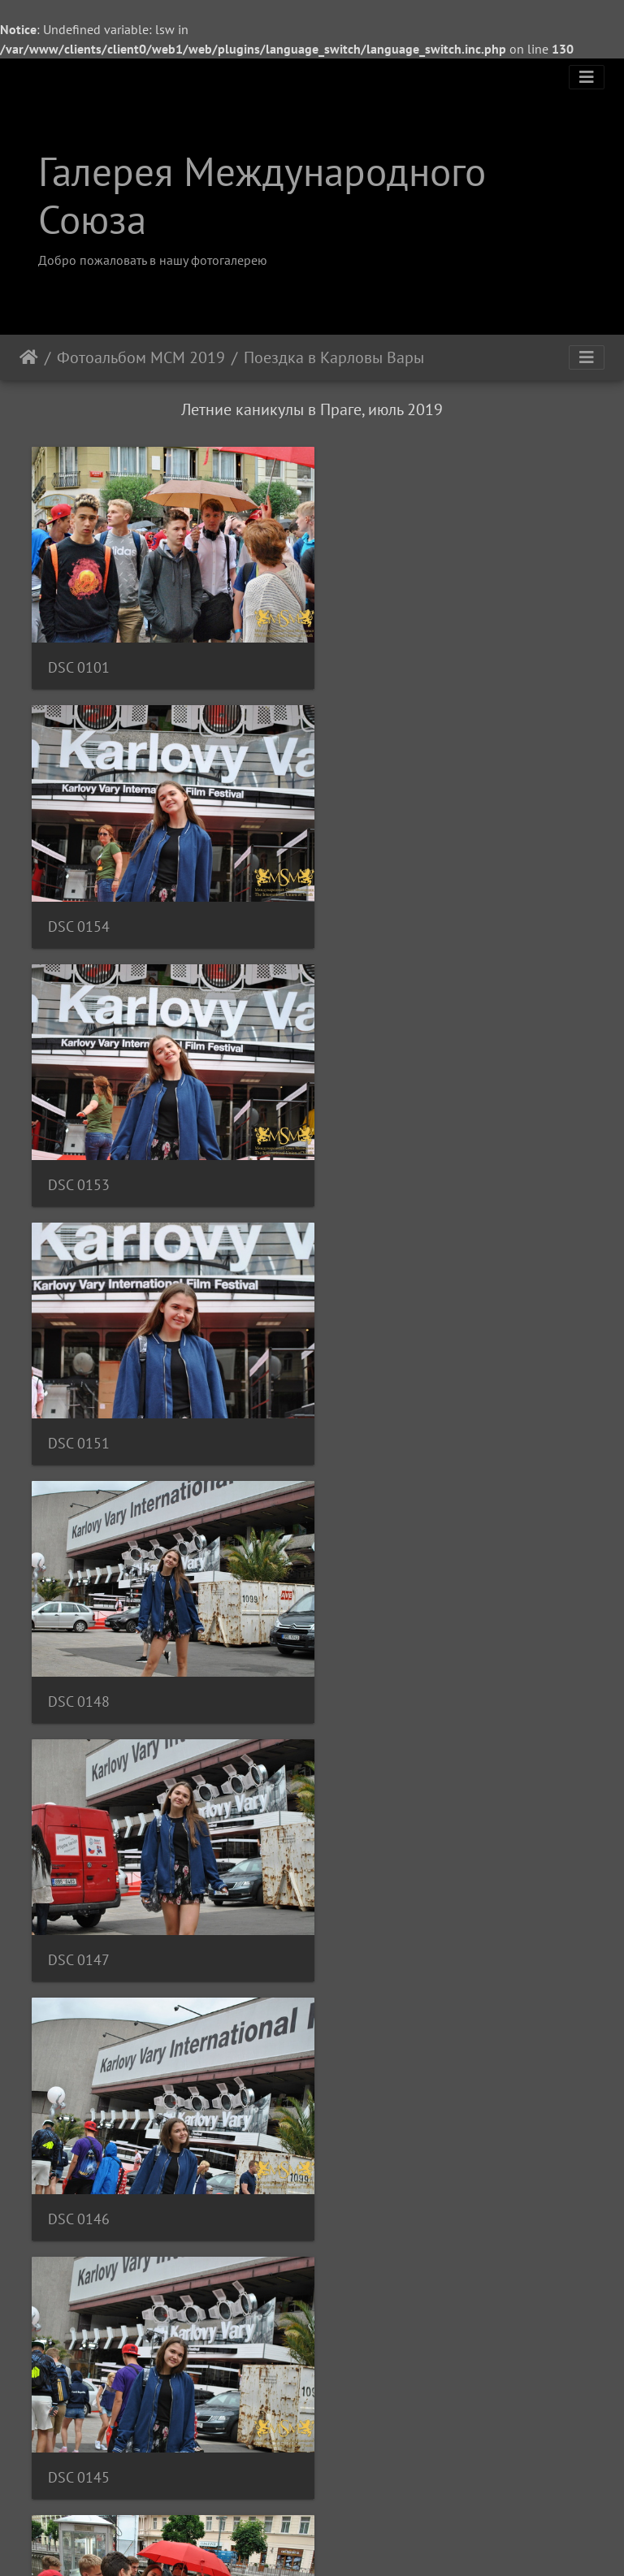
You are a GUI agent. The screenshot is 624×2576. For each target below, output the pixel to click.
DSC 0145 (371, 1402)
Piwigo (334, 2542)
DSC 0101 (79, 656)
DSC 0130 (79, 2396)
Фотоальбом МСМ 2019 (141, 357)
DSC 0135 (371, 1899)
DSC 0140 (79, 1651)
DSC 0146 (79, 1402)
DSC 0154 (371, 656)
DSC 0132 (371, 2148)
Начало (29, 357)
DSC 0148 (79, 1153)
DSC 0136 (79, 1899)
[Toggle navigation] (586, 77)
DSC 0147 (371, 1153)
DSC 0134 (79, 2148)
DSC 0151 (371, 905)
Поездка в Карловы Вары (334, 357)
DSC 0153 (79, 905)
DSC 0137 (371, 1651)
